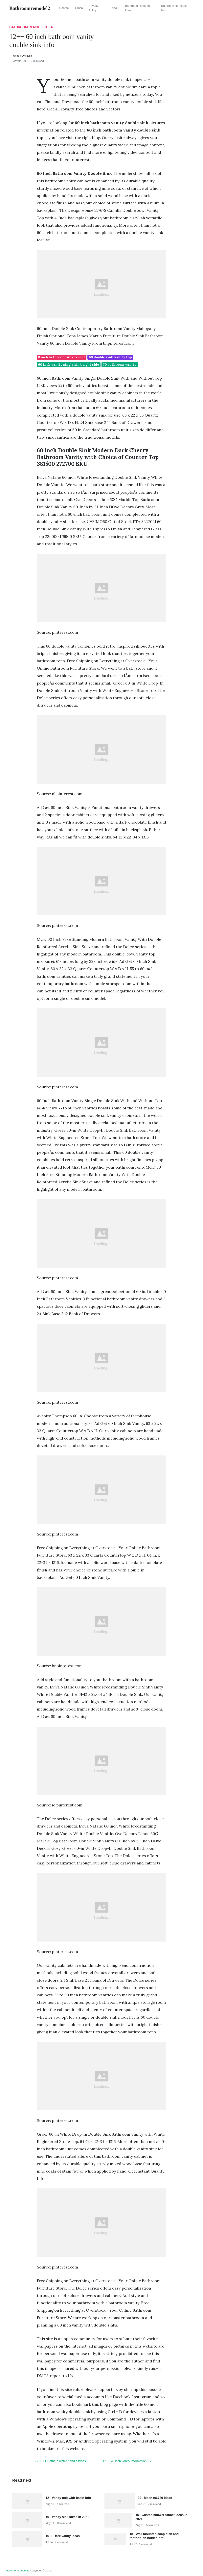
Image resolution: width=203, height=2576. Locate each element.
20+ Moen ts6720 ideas (155, 2498)
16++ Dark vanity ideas (63, 2536)
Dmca (79, 8)
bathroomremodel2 (17, 2570)
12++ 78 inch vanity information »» (126, 2461)
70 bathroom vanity (119, 364)
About (115, 8)
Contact (64, 8)
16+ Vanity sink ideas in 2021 (67, 2517)
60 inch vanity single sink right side (68, 364)
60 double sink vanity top (110, 357)
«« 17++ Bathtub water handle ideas (60, 2461)
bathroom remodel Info (174, 8)
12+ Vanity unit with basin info (68, 2498)
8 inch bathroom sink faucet (61, 357)
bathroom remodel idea (137, 8)
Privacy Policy (93, 8)
